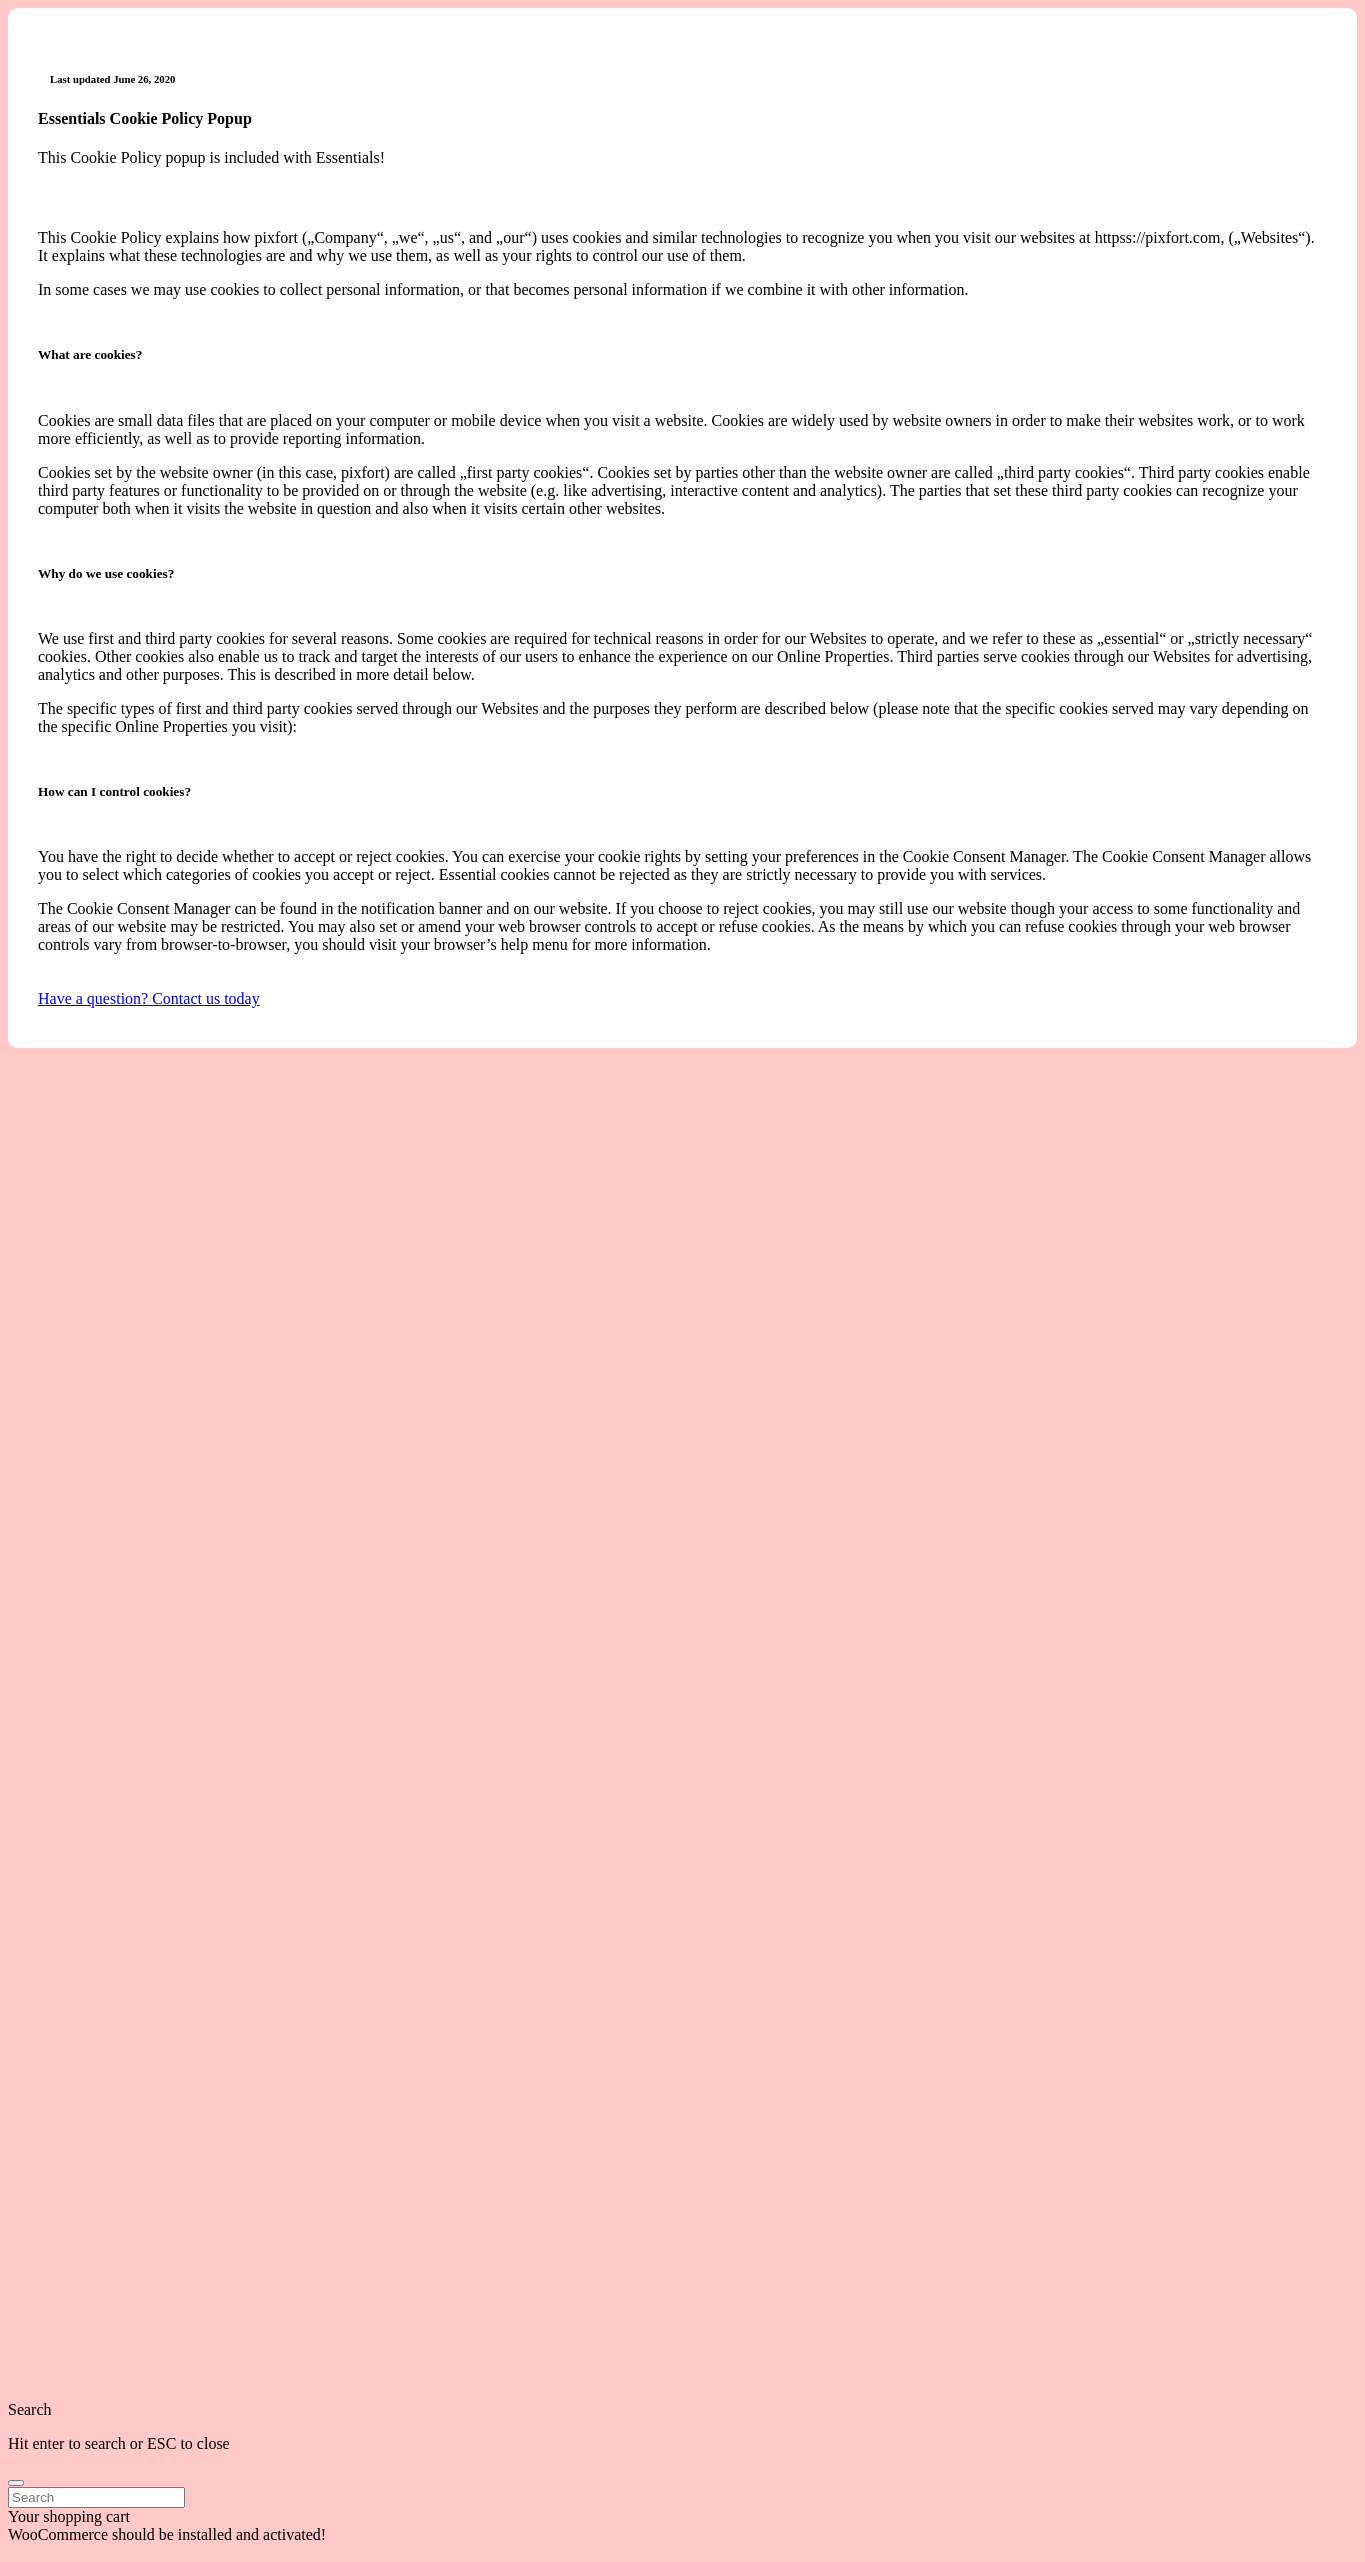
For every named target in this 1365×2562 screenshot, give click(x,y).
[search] (16, 2483)
